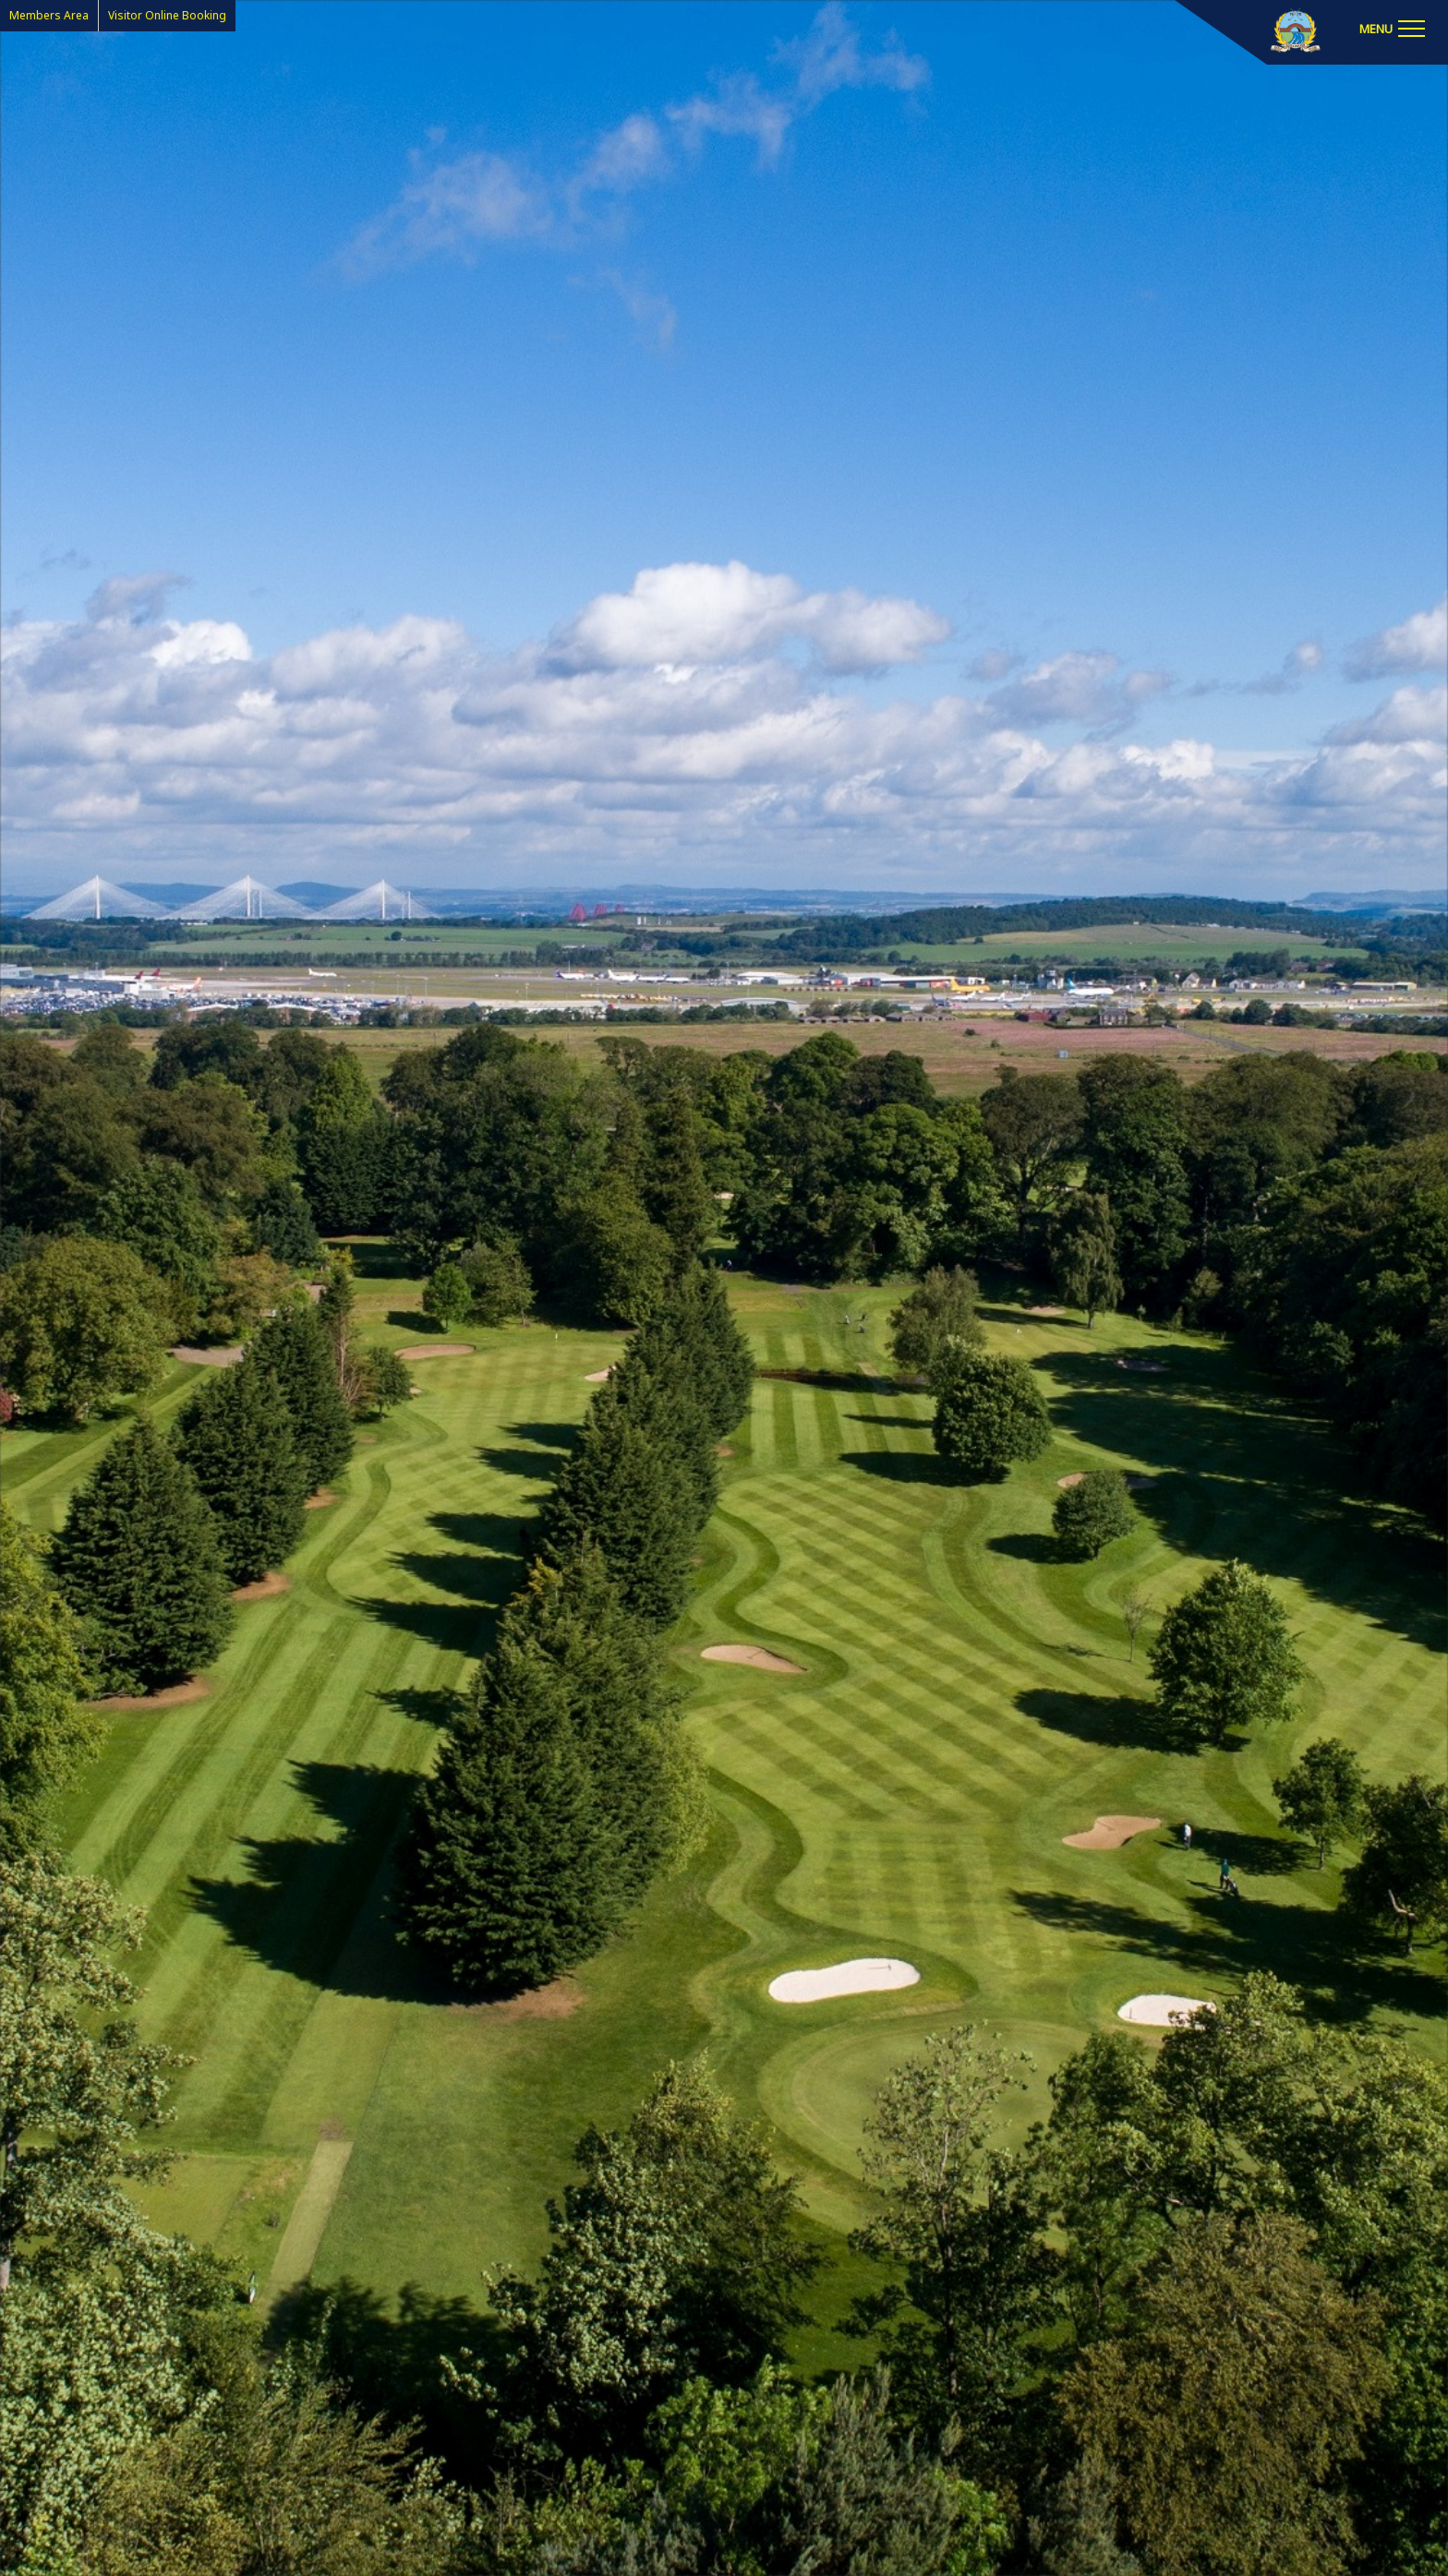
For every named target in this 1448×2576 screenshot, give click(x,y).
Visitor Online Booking (167, 15)
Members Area (49, 15)
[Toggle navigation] (1391, 27)
